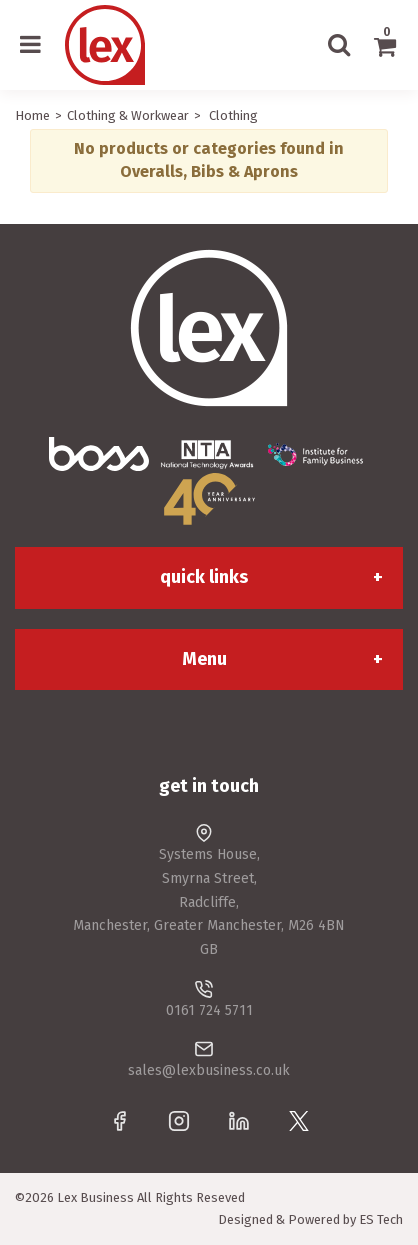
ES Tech (381, 1219)
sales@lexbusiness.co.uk (209, 1070)
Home (32, 115)
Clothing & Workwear (128, 115)
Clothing (233, 115)
